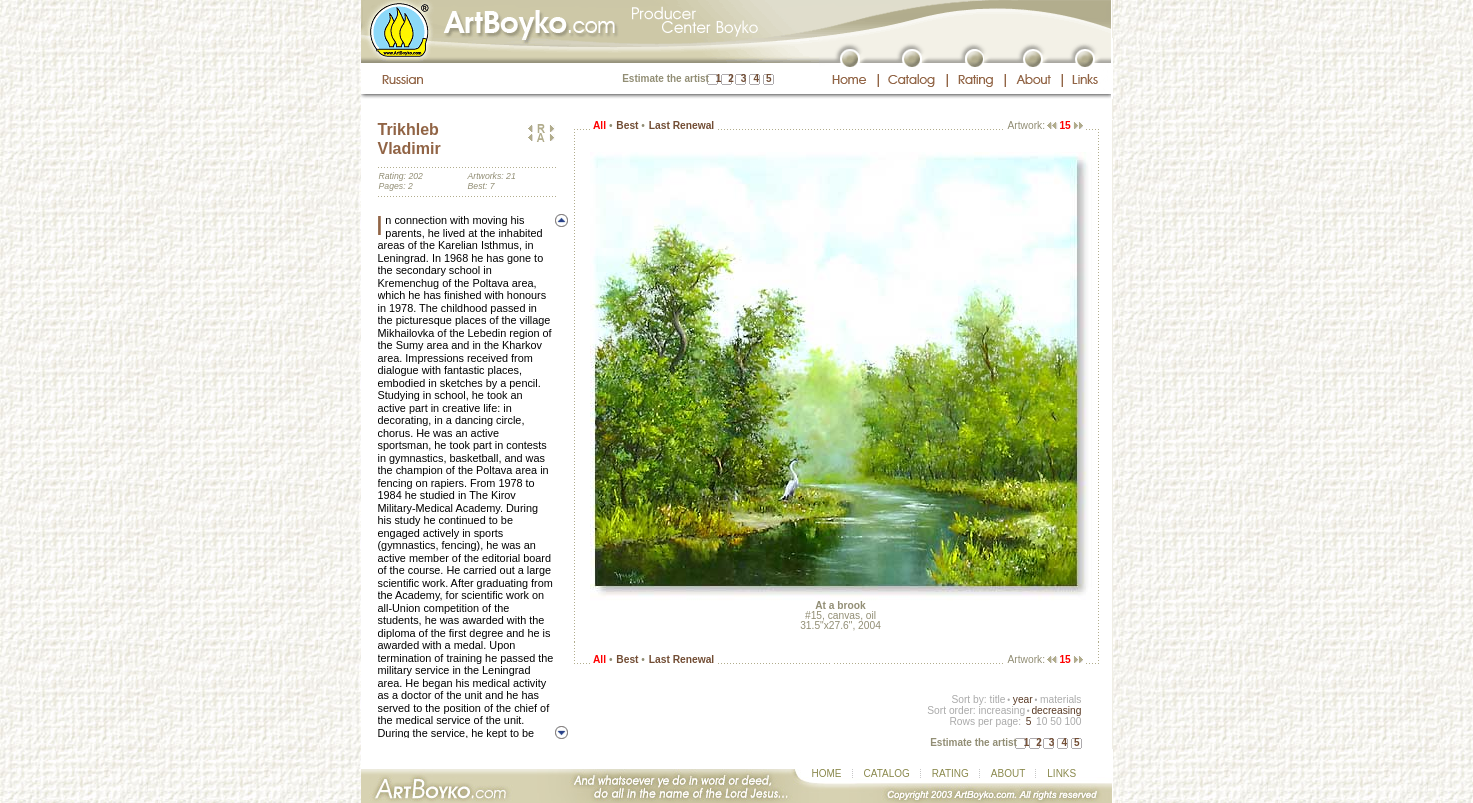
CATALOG (887, 773)
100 (1072, 721)
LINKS (1061, 773)
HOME (827, 773)
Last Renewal (681, 125)
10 (1041, 721)
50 (1055, 721)
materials (1061, 699)
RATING (950, 773)
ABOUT (1008, 773)
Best (627, 125)
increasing (1001, 710)
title (998, 699)
